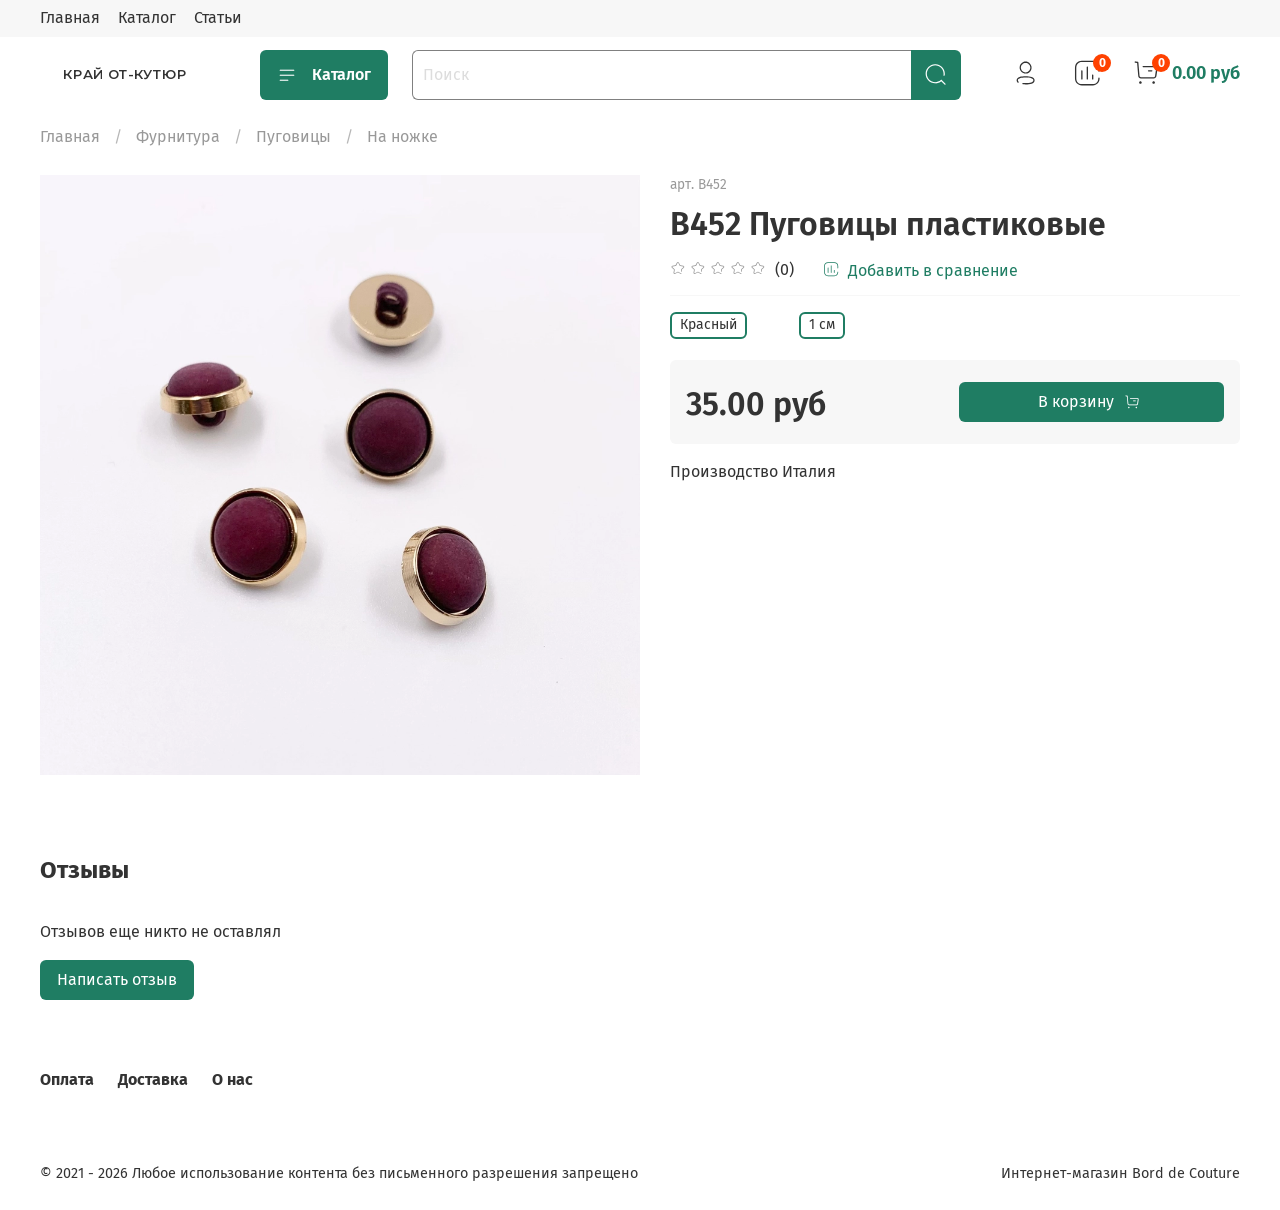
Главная (70, 17)
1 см (822, 324)
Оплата (67, 1079)
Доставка (153, 1079)
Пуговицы (293, 136)
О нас (232, 1079)
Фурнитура (178, 136)
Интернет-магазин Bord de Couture (1120, 1173)
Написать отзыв (117, 979)
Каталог (147, 17)
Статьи (218, 17)
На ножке (402, 136)
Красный (708, 324)
